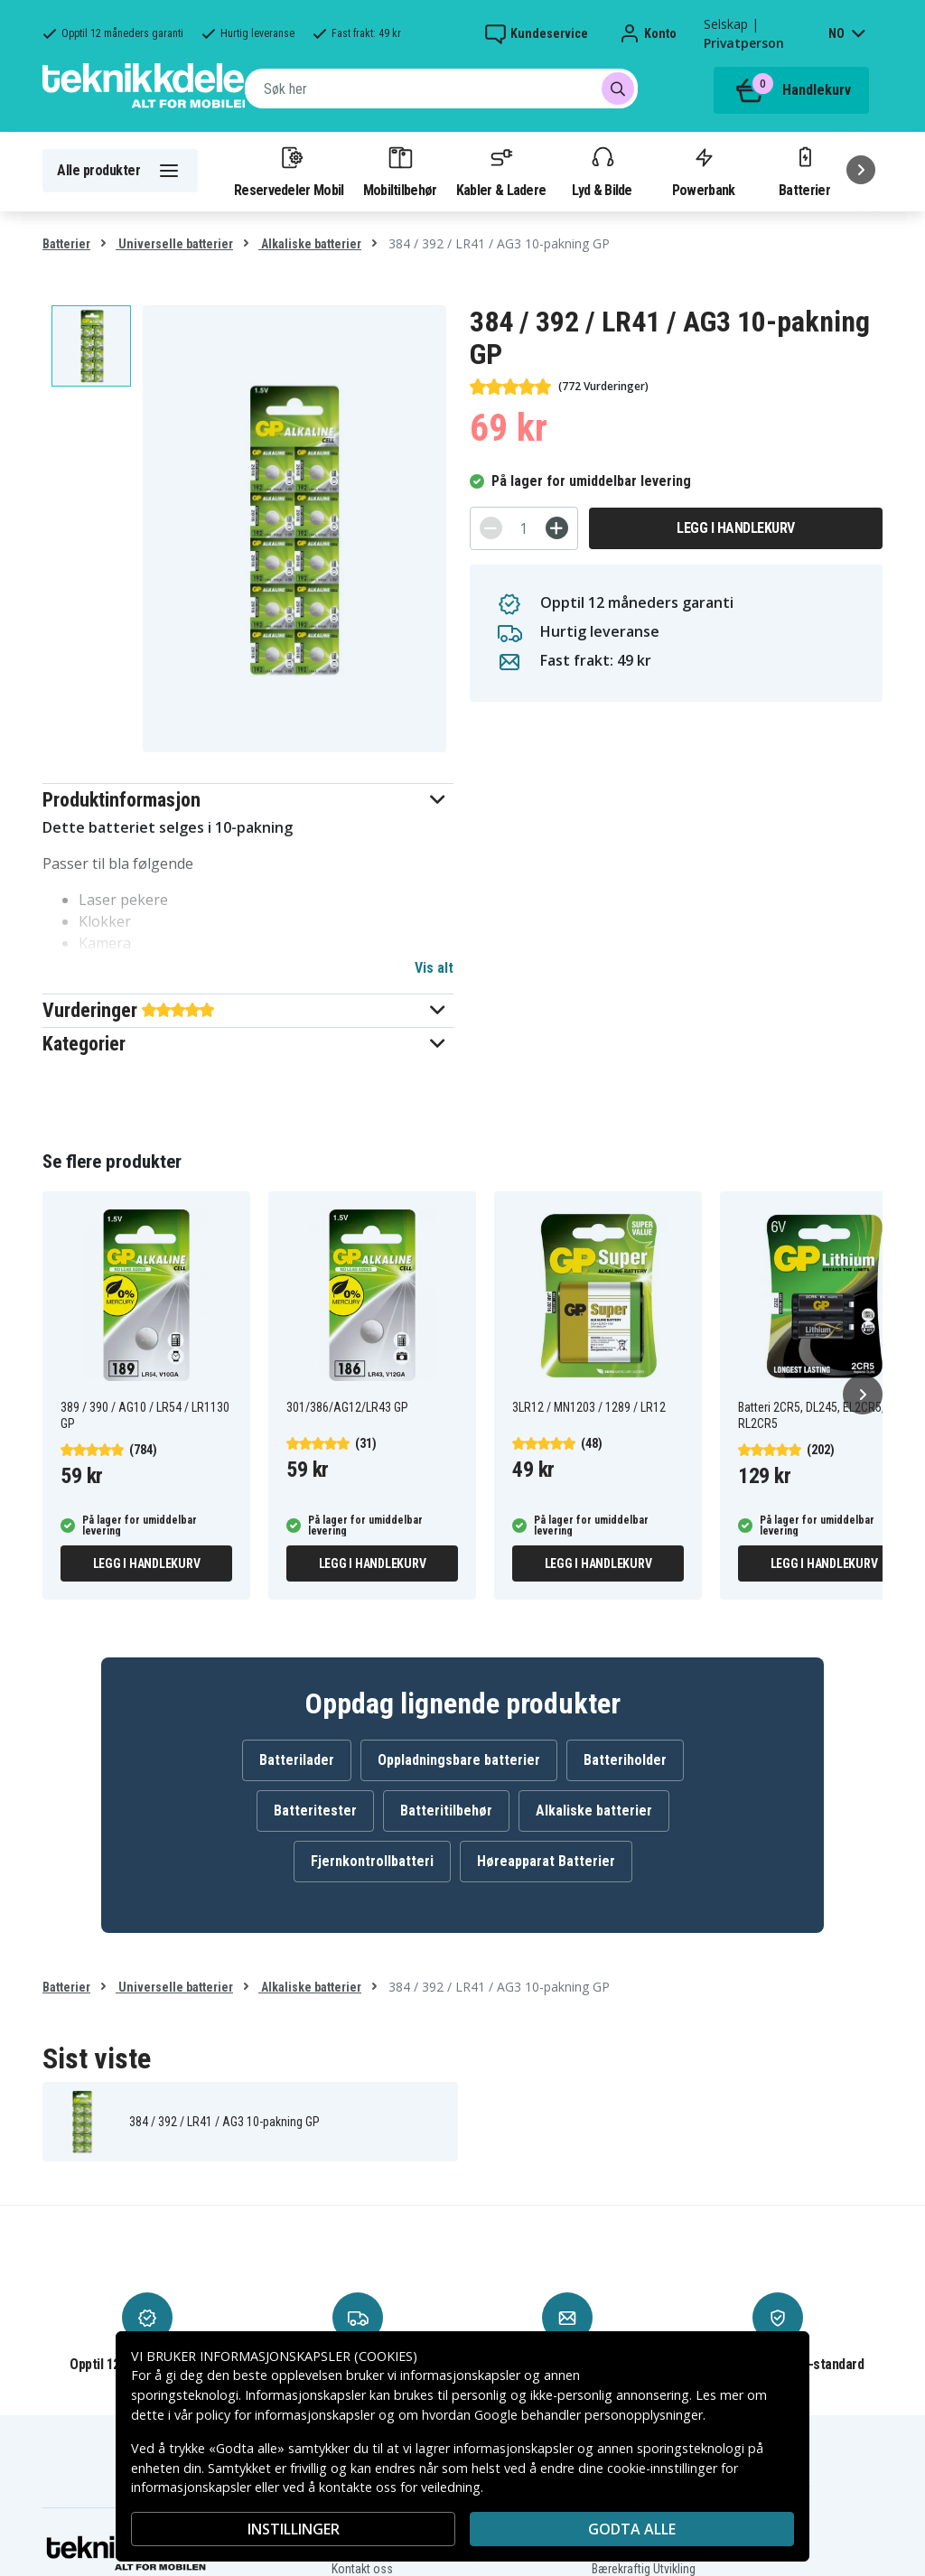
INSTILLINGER (294, 2529)
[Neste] (860, 169)
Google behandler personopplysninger (588, 2414)
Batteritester (315, 1810)
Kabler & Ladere (501, 171)
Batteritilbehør (446, 1810)
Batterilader (296, 1760)
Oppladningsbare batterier (459, 1760)
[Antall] (524, 528)
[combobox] (441, 88)
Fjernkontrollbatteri (372, 1861)
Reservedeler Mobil (289, 171)
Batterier (804, 171)
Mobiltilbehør (400, 171)
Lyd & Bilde (601, 171)
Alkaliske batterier (309, 244)
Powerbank (703, 171)
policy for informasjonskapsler (285, 2414)
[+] (557, 528)
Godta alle (632, 2529)
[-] (491, 528)
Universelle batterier (174, 244)
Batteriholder (625, 1760)
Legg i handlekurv (736, 528)
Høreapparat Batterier (546, 1861)
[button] (247, 800)
